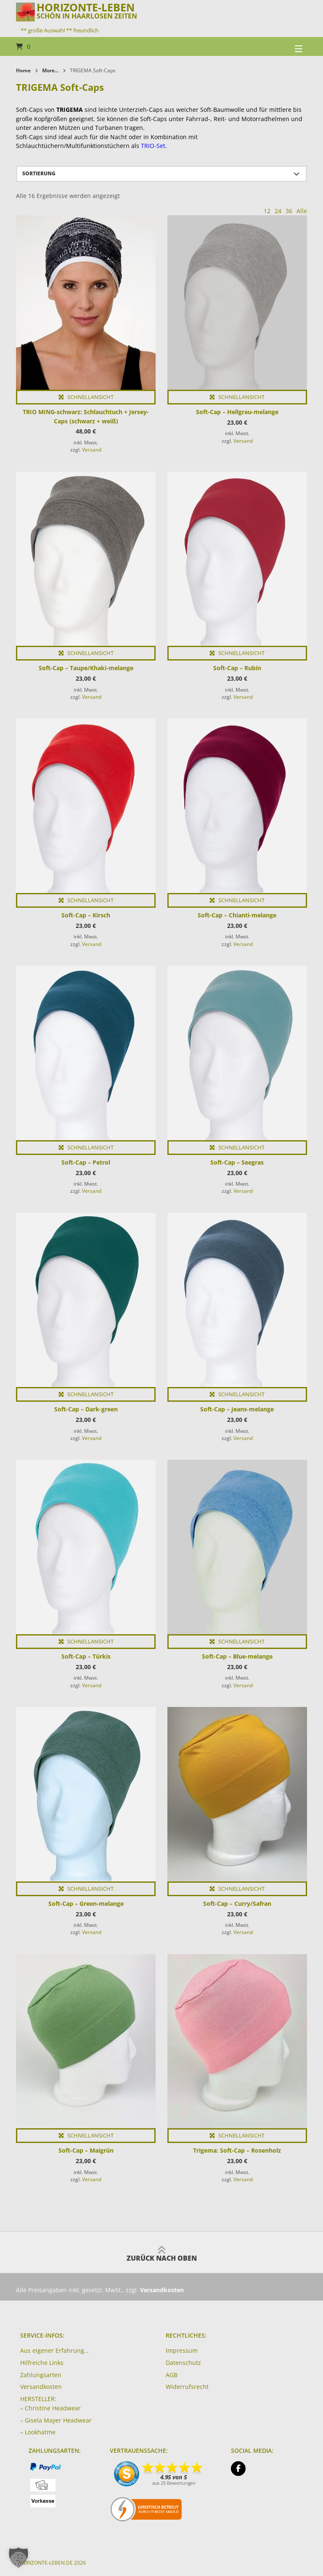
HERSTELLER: (38, 2399)
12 (267, 211)
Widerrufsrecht (187, 2387)
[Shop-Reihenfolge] (161, 174)
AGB (171, 2375)
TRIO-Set (153, 146)
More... (50, 70)
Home (23, 70)
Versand (91, 450)
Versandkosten (41, 2387)
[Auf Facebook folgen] (238, 2468)
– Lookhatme (38, 2432)
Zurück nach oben (162, 2252)
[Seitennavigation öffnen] (288, 46)
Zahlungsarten (40, 2375)
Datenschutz (183, 2363)
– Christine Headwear (50, 2408)
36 (289, 211)
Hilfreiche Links (42, 2363)
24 (278, 211)
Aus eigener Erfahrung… (54, 2350)
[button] (18, 2557)
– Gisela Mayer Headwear (56, 2420)
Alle (302, 211)
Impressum (182, 2350)
